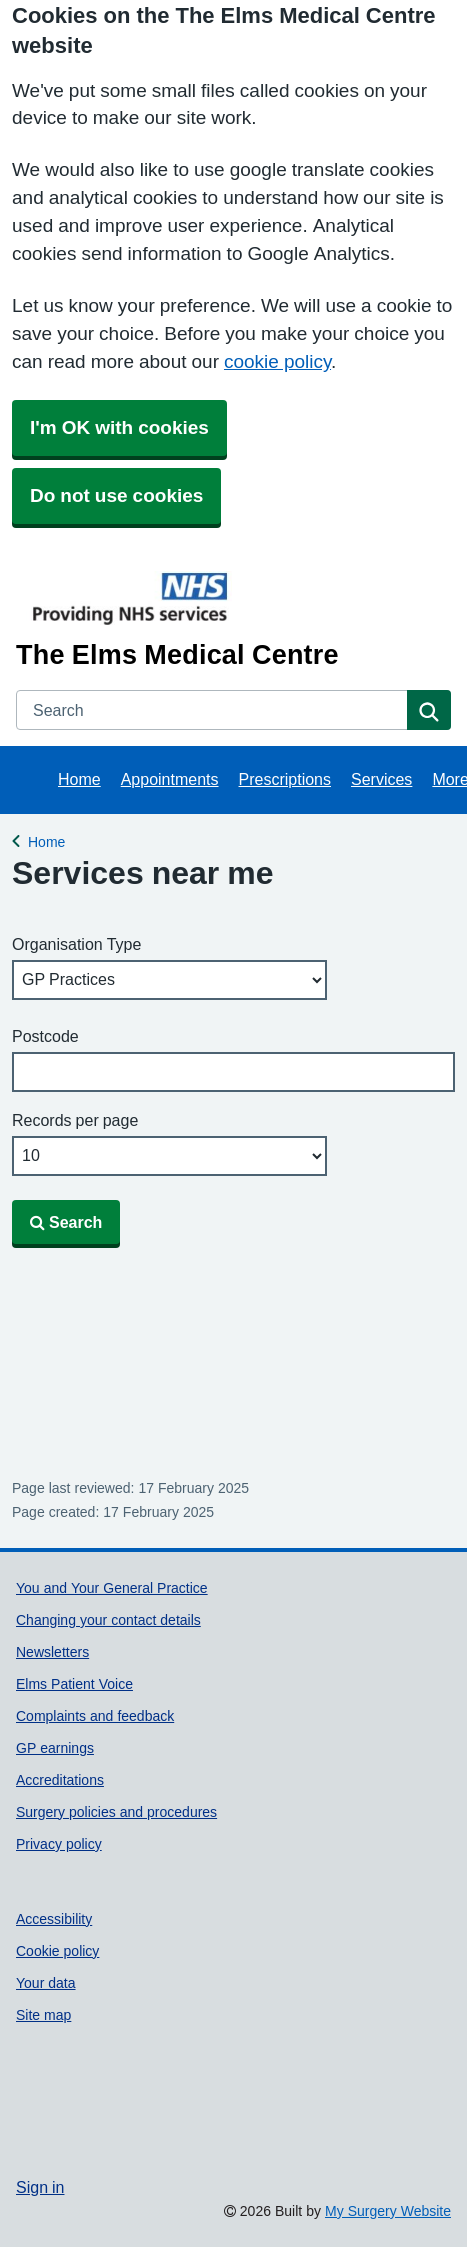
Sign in (40, 2187)
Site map (43, 2015)
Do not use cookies (116, 495)
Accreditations (60, 1780)
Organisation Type (76, 944)
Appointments (170, 779)
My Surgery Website (388, 2211)
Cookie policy (57, 1951)
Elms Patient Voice (74, 1684)
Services (381, 779)
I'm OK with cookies (119, 427)
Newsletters (52, 1652)
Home (79, 779)
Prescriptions (285, 779)
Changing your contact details (108, 1620)
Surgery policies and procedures (116, 1812)
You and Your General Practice (112, 1588)
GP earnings (55, 1748)
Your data (46, 1983)
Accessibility (54, 1919)
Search (66, 1222)
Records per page (75, 1120)
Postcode (45, 1036)
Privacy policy (59, 1844)
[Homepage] (229, 618)
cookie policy (277, 361)
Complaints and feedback (95, 1716)
